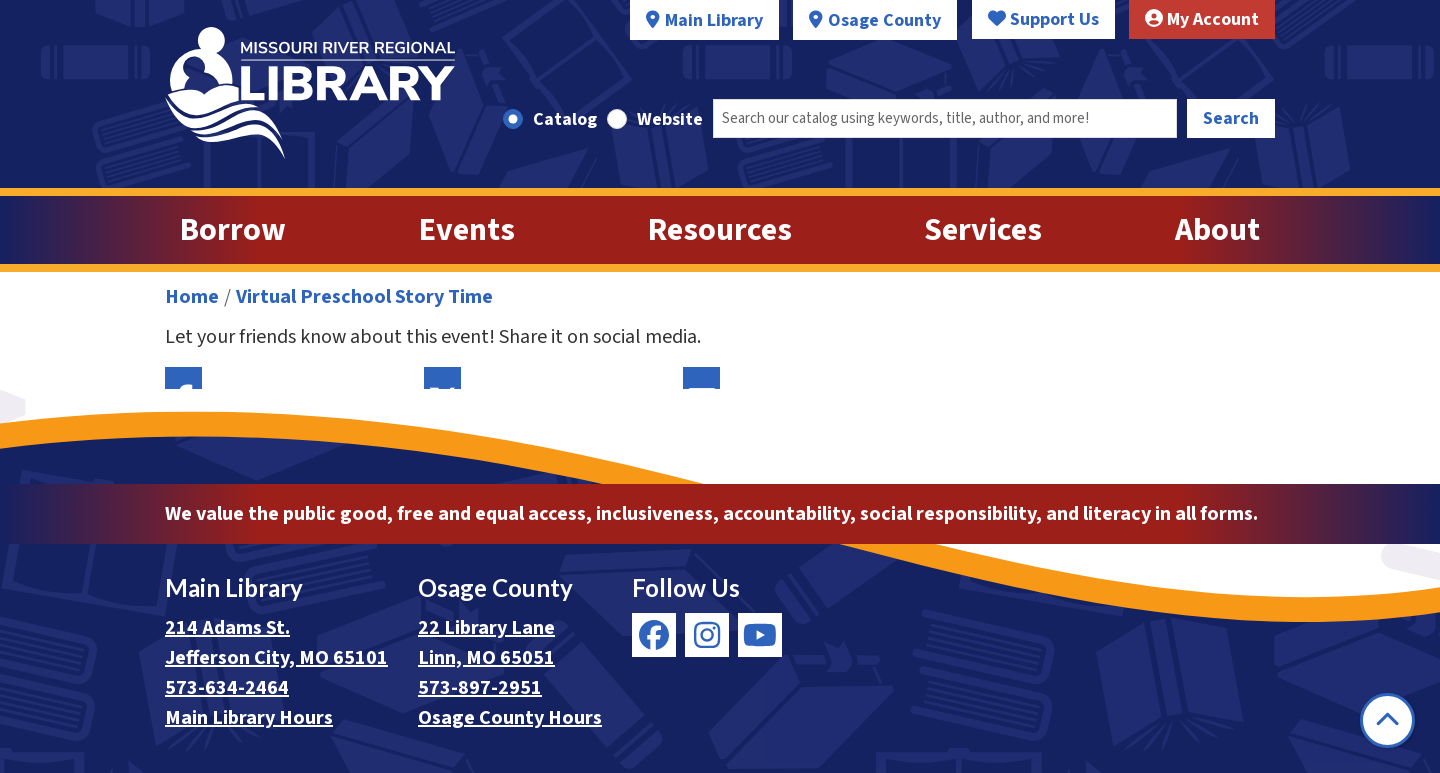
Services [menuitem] (983, 230)
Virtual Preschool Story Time (364, 297)
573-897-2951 (480, 688)
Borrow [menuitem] (233, 230)
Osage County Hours (510, 718)
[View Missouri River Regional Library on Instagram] (707, 635)
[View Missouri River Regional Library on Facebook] (654, 635)
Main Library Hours (249, 718)
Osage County (884, 20)
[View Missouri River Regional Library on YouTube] (760, 635)
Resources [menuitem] (720, 230)
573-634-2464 (227, 688)
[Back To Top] (1387, 720)
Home (192, 297)
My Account (1202, 19)
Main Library (714, 20)
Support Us (1043, 19)
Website (670, 119)
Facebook (183, 378)
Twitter (442, 378)
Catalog (565, 119)
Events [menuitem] (467, 230)
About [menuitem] (1217, 230)
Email (701, 378)
